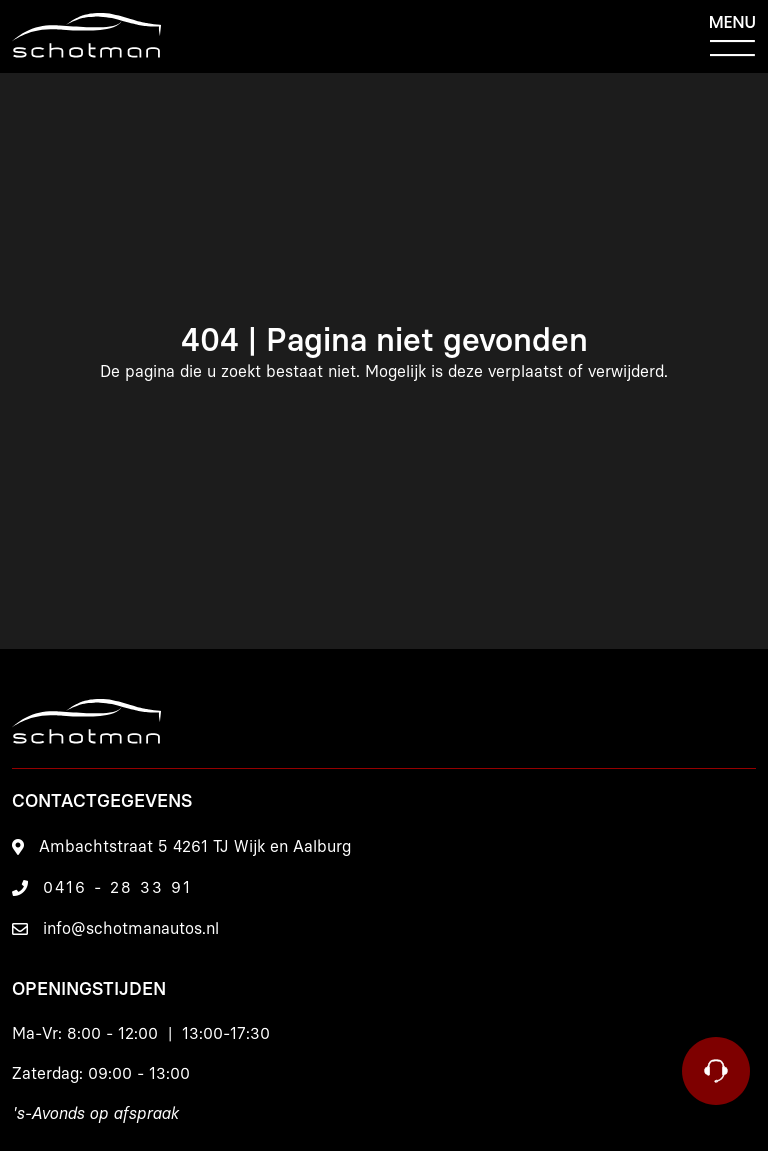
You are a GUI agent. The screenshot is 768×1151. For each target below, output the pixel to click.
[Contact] (716, 1071)
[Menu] (733, 36)
